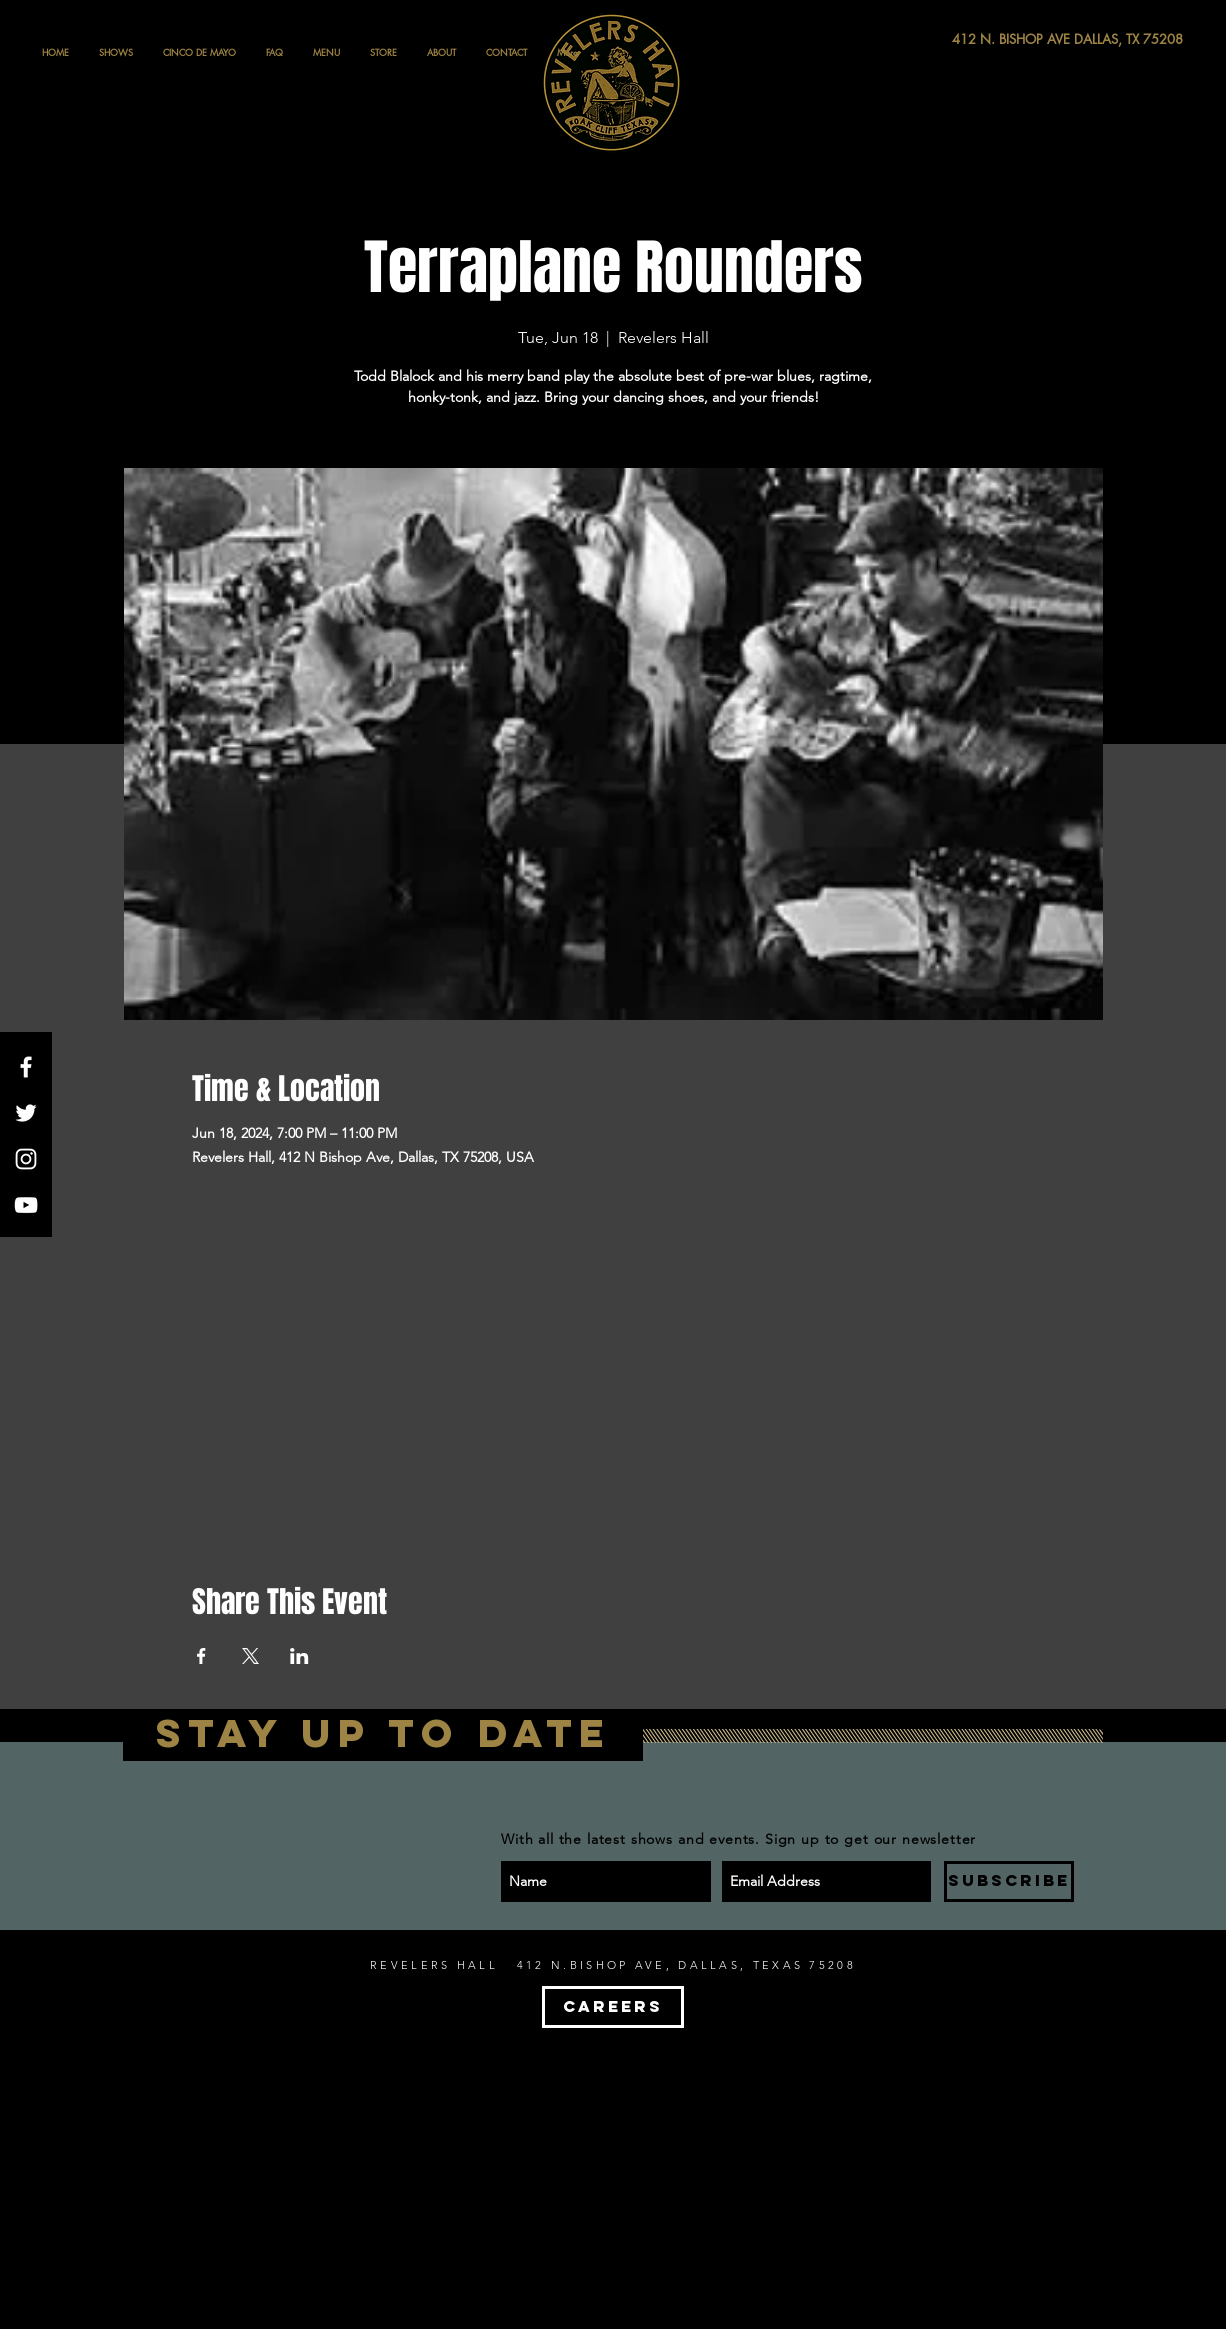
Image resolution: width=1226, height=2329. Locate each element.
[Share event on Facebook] (201, 1656)
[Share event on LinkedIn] (299, 1656)
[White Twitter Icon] (26, 1113)
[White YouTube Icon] (26, 1205)
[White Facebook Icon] (26, 1067)
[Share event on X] (250, 1656)
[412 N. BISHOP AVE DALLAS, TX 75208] (994, 39)
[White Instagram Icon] (26, 1159)
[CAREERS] (613, 2007)
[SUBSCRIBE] (1009, 1881)
